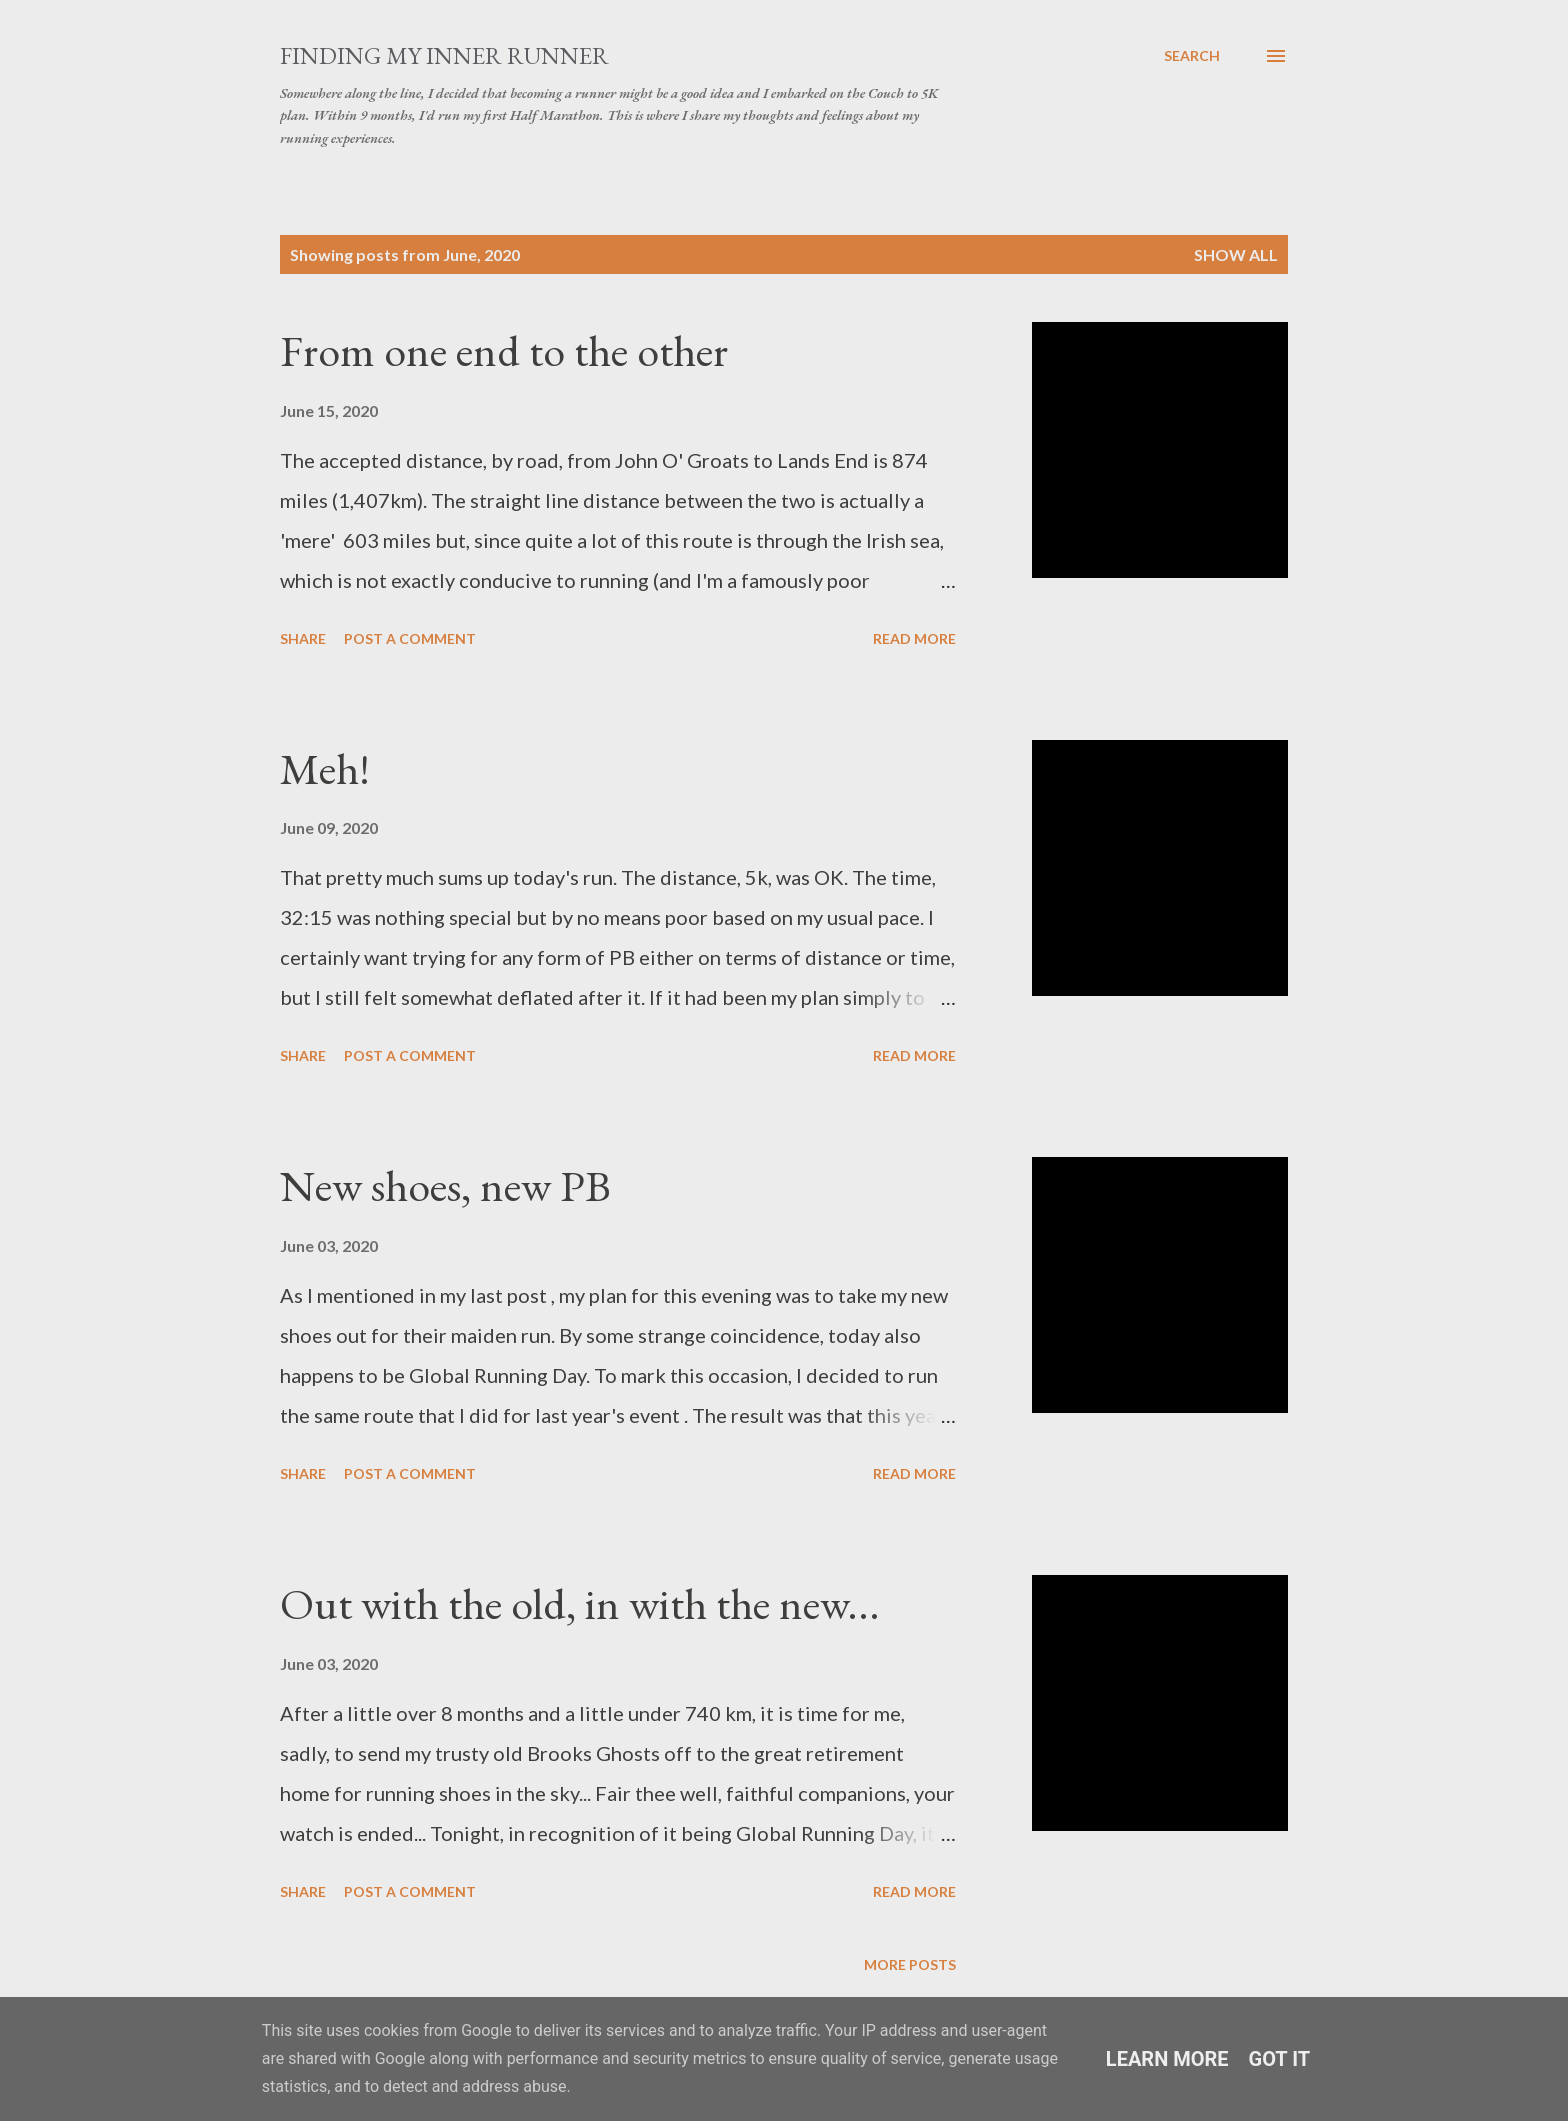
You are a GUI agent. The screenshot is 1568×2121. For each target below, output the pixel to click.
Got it (1280, 2059)
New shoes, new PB (445, 1185)
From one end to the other (504, 350)
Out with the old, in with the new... (580, 1603)
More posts (910, 1964)
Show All (1236, 254)
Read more (914, 638)
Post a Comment (410, 638)
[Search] (1192, 56)
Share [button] (303, 638)
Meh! (325, 768)
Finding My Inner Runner (444, 55)
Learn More (1167, 2059)
